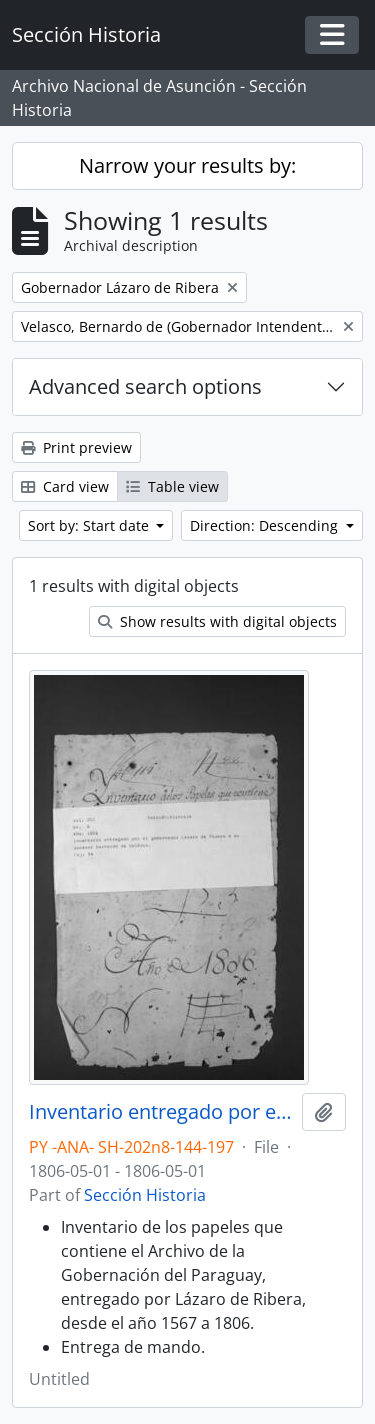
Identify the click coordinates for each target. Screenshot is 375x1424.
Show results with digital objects (217, 621)
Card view (65, 486)
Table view (172, 486)
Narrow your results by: (187, 165)
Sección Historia (145, 1195)
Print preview (76, 447)
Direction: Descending (266, 525)
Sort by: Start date (90, 525)
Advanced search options (145, 386)
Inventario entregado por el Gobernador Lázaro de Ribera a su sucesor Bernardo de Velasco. (161, 1112)
